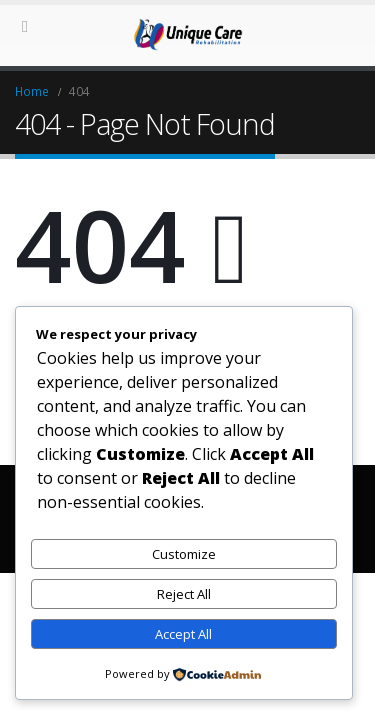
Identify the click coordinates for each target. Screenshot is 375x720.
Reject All (184, 594)
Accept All (183, 634)
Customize (184, 554)
